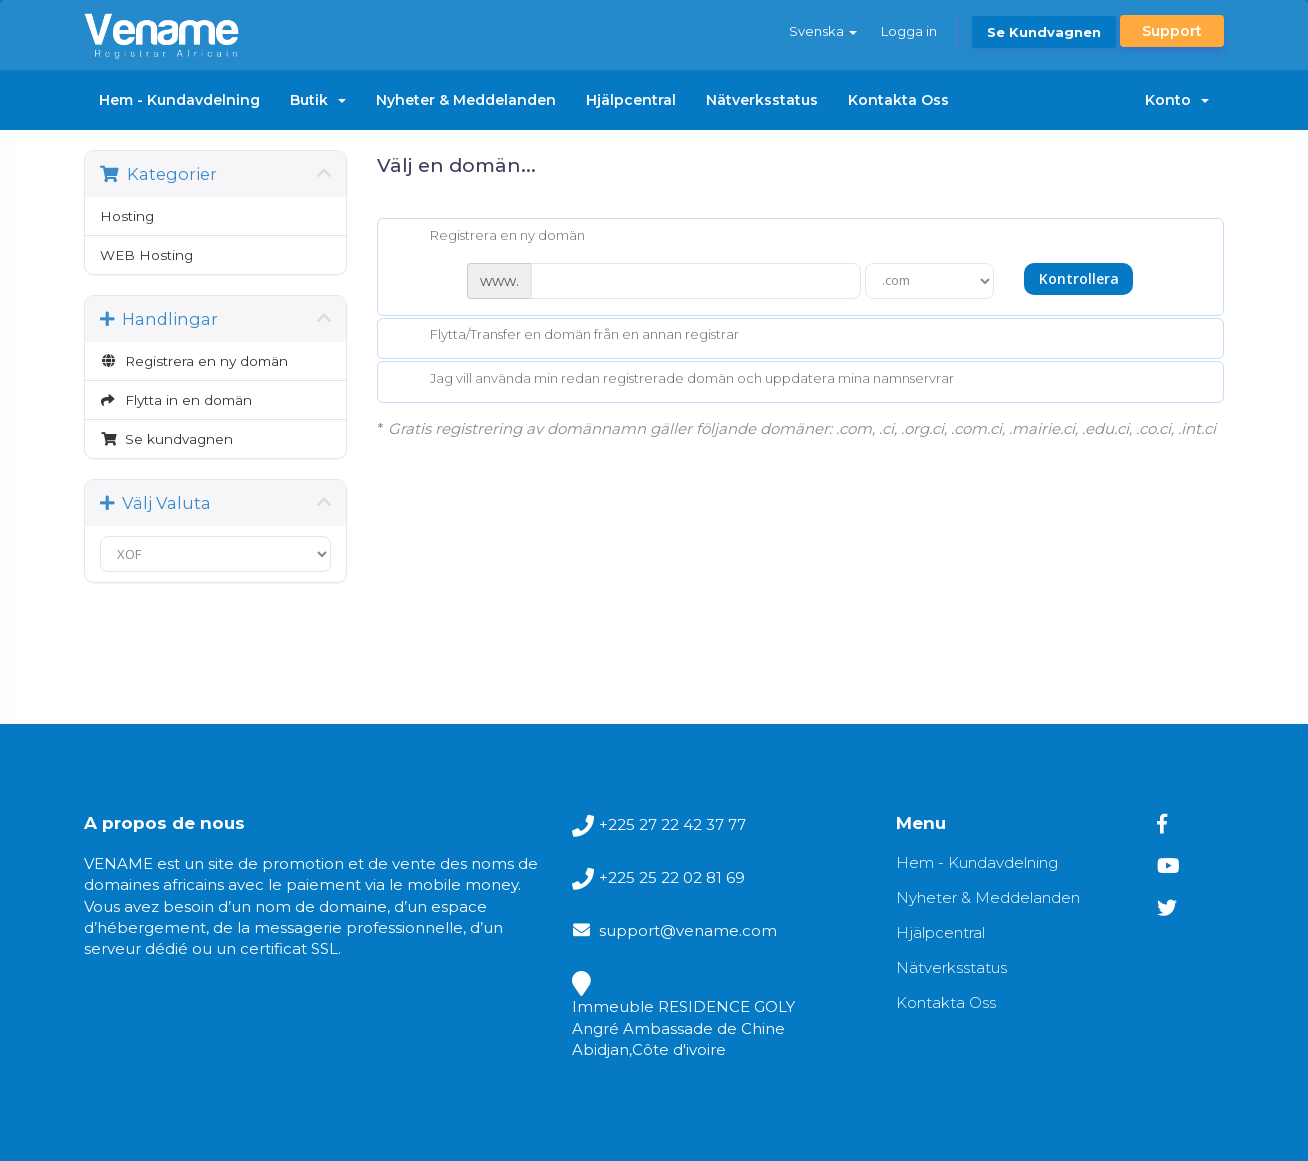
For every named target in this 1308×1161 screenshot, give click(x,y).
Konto (1177, 100)
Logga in (909, 31)
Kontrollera (1079, 278)
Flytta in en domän (176, 400)
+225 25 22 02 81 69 (672, 877)
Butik (318, 100)
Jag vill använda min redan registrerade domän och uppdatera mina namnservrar (676, 380)
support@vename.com (688, 930)
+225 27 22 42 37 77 (672, 824)
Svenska (823, 31)
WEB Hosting (146, 255)
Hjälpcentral (631, 100)
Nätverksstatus (762, 100)
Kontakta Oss (898, 100)
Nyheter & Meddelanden (466, 100)
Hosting (127, 216)
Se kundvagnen (1044, 32)
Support (1172, 31)
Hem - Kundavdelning (179, 100)
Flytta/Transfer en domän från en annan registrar (568, 336)
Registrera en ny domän (194, 361)
